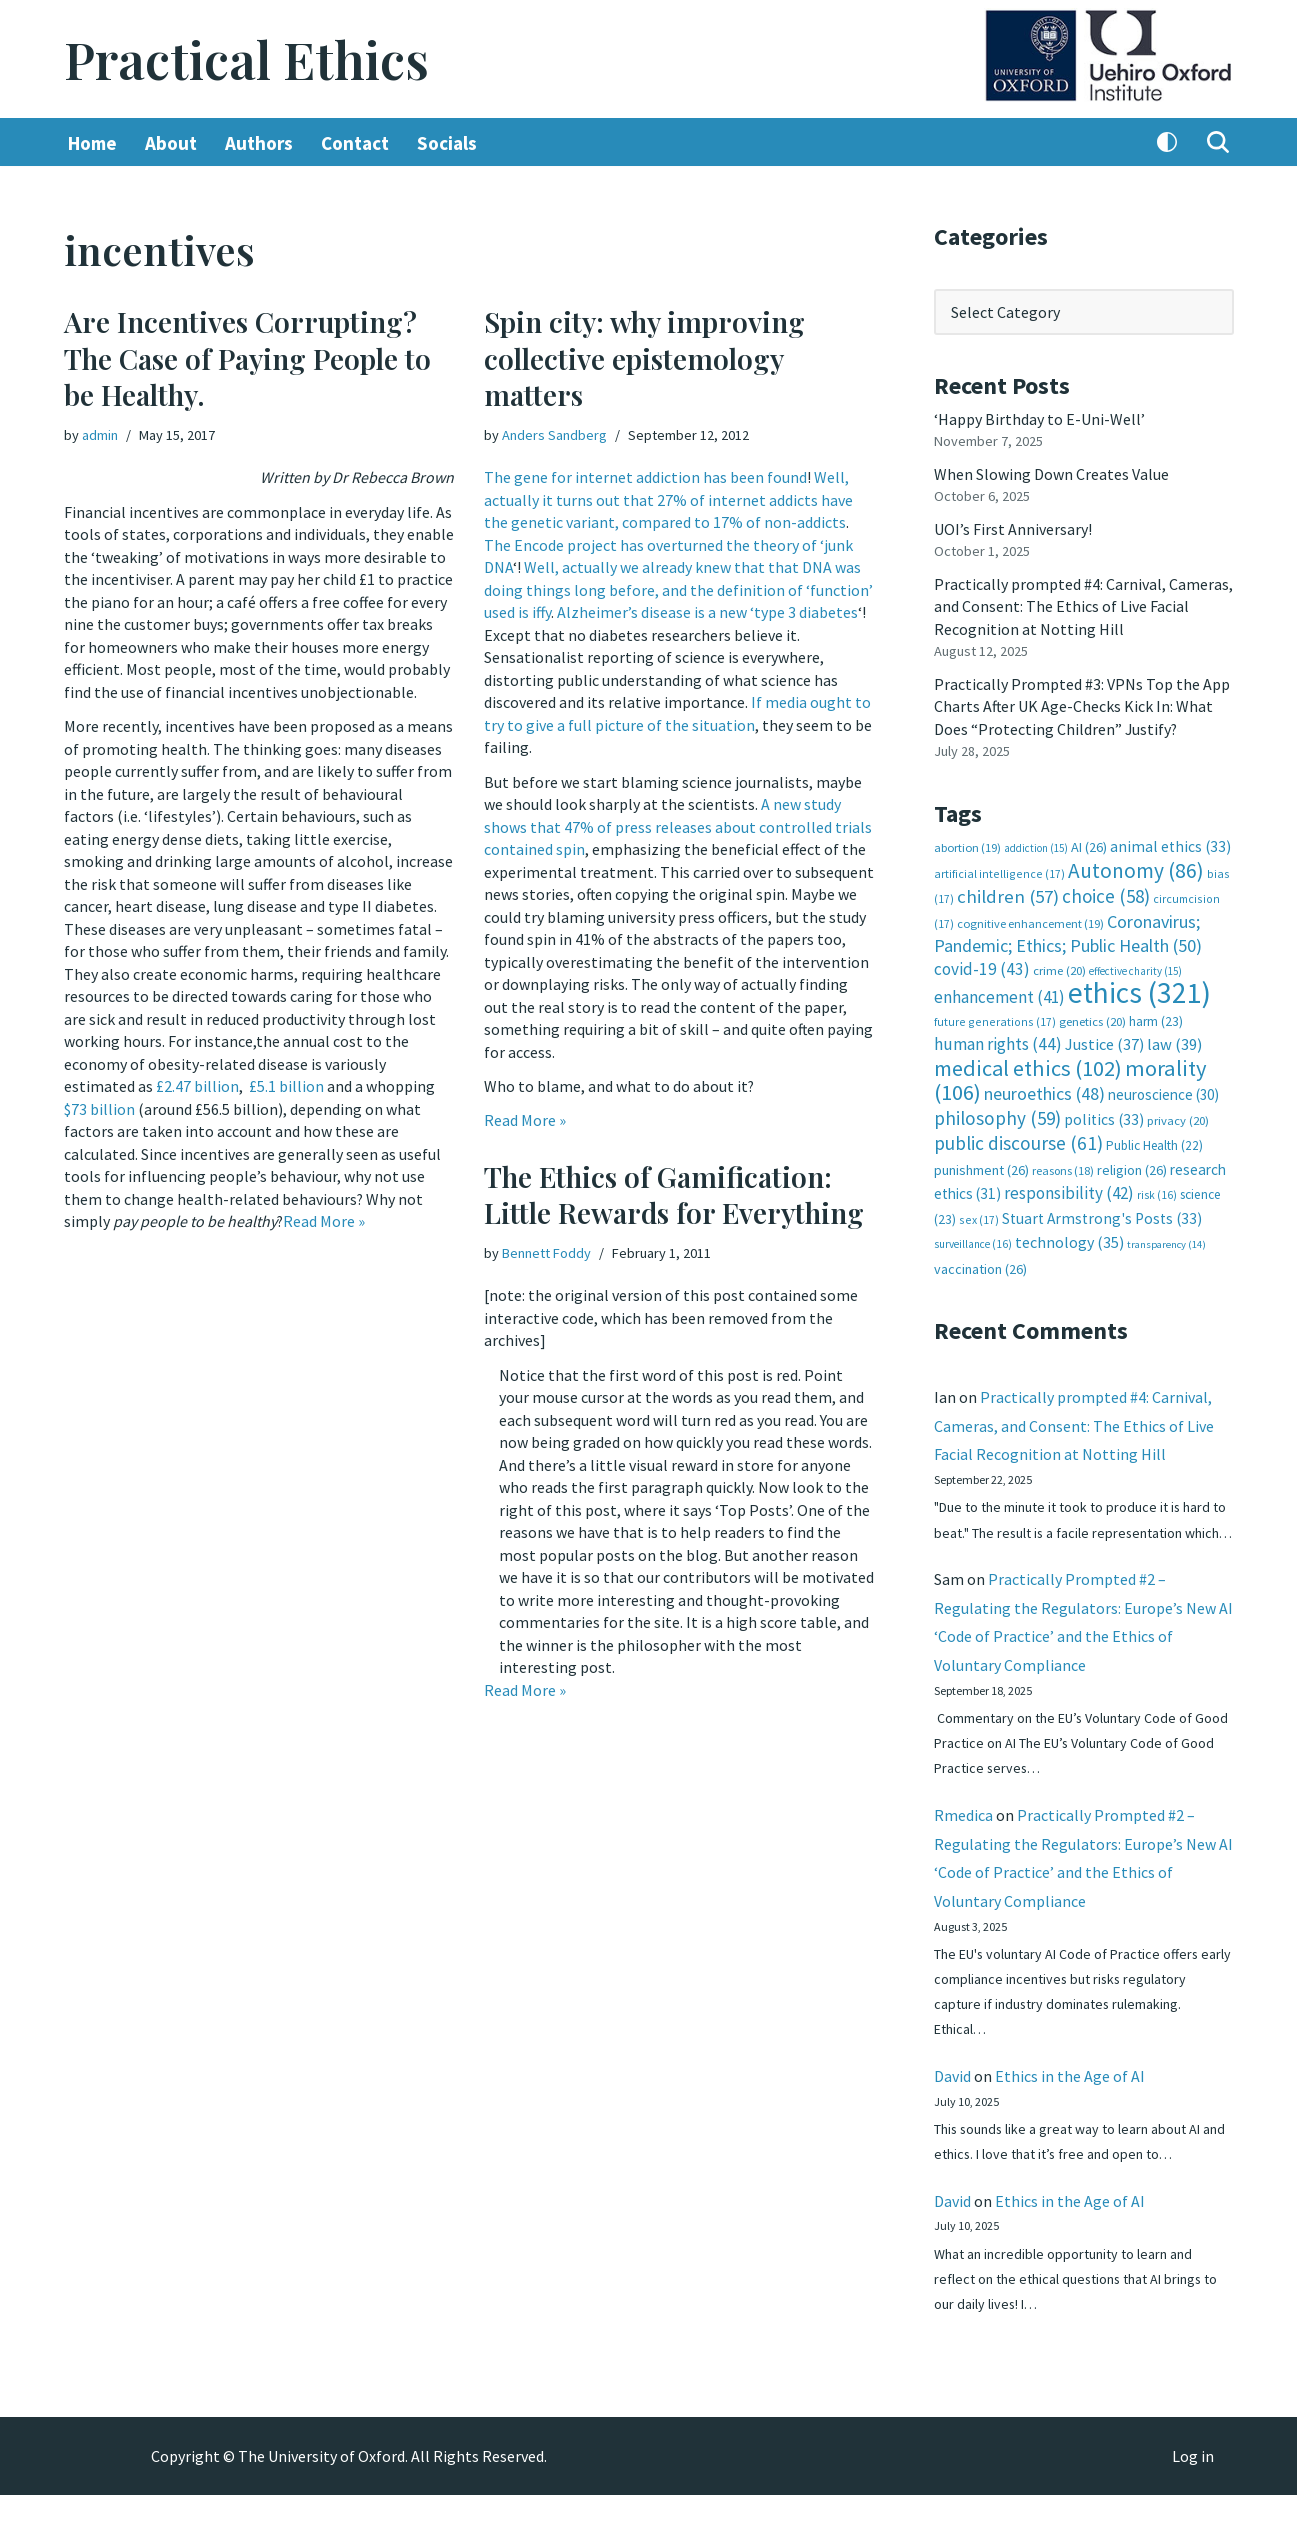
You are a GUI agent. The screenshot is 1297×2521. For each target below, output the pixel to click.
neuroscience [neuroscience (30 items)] (1163, 1092)
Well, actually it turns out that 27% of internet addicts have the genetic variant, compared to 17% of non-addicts (668, 499)
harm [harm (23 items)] (1156, 1018)
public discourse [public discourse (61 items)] (1018, 1140)
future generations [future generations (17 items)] (995, 1018)
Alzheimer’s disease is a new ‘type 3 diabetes (707, 612)
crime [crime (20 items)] (1059, 968)
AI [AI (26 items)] (1089, 846)
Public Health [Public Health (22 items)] (1154, 1142)
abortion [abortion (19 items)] (967, 846)
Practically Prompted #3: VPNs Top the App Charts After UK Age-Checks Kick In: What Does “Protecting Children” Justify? (1082, 705)
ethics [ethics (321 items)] (1139, 990)
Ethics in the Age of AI (1070, 2100)
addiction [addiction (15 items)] (1036, 847)
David (952, 2100)
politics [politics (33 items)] (1104, 1116)
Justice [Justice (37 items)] (1104, 1042)
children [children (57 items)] (1008, 894)
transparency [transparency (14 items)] (1166, 1241)
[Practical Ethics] (246, 59)
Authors (259, 143)
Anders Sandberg (554, 435)
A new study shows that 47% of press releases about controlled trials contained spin (678, 825)
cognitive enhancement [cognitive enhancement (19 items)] (1030, 921)
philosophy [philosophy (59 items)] (997, 1115)
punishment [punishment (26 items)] (981, 1167)
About (171, 143)
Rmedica (963, 1838)
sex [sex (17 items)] (979, 1215)
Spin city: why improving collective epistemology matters (644, 359)
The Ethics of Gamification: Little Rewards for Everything (674, 1194)
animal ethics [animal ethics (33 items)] (1170, 845)
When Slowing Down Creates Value (1051, 474)
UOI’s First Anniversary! (1013, 528)
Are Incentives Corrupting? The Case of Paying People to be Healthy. (247, 359)
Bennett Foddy (546, 1253)
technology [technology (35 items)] (1069, 1239)
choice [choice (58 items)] (1106, 894)
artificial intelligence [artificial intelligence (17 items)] (999, 871)
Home (92, 143)
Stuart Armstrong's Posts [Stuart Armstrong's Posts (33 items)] (1102, 1214)
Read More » (325, 1218)
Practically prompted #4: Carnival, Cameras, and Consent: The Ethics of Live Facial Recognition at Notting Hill (1083, 605)
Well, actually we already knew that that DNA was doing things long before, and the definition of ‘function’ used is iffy (678, 589)
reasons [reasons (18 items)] (1063, 1167)
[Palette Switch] (1167, 143)
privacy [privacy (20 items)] (1178, 1117)
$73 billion (99, 1106)
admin (100, 435)
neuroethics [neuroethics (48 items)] (1044, 1091)
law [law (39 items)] (1174, 1042)
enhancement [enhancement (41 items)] (999, 995)
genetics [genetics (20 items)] (1092, 1018)
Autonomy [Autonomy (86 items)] (1136, 868)
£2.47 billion (197, 1083)
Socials (447, 143)
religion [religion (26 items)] (1132, 1167)
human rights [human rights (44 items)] (998, 1042)
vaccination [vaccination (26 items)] (980, 1265)
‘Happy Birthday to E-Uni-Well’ (1039, 419)
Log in (1193, 2482)
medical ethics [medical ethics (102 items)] (1028, 1065)
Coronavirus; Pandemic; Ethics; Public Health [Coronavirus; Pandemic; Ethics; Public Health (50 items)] (1068, 931)
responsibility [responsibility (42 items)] (1069, 1190)
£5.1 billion (286, 1083)
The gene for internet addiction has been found (645, 477)
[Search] (1218, 143)
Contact (355, 143)
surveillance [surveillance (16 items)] (973, 1241)
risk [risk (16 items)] (1157, 1192)
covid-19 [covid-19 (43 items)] (982, 967)
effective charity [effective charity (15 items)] (1135, 969)
